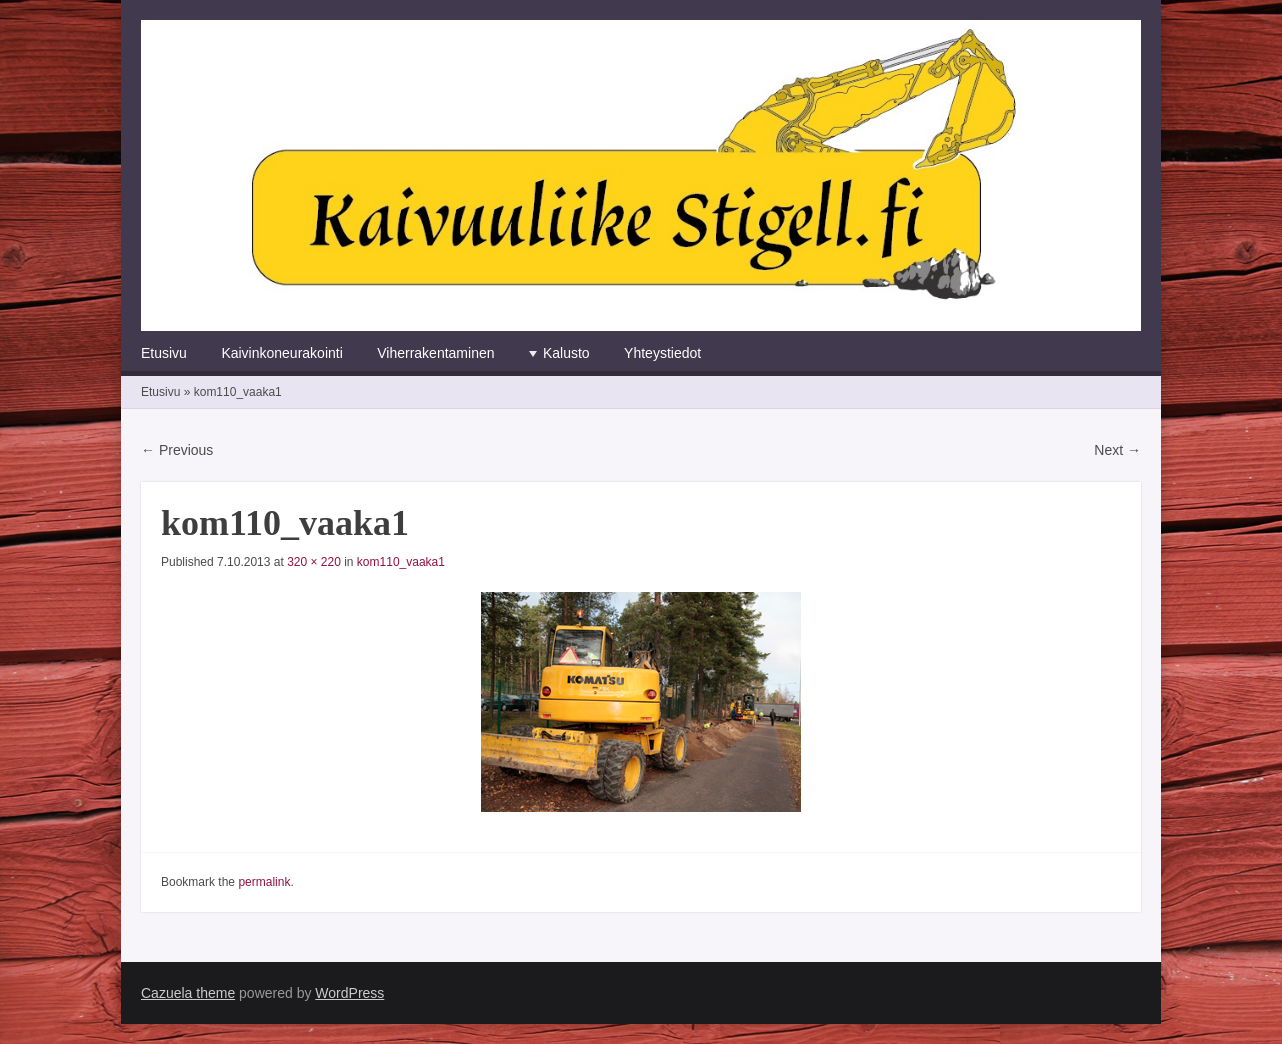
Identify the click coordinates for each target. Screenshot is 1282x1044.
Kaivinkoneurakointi (281, 353)
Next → (1117, 450)
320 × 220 (314, 562)
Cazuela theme (188, 993)
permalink (264, 882)
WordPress (349, 993)
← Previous (177, 450)
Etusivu (164, 353)
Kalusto (566, 353)
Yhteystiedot (662, 353)
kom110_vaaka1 (401, 562)
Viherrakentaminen (435, 353)
